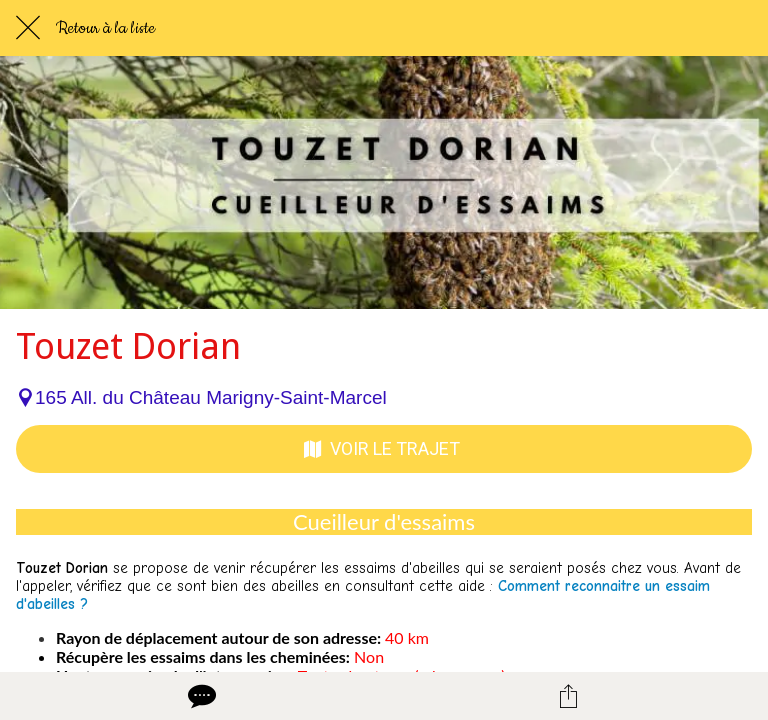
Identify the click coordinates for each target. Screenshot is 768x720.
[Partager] (568, 696)
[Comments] (200, 696)
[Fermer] (28, 28)
